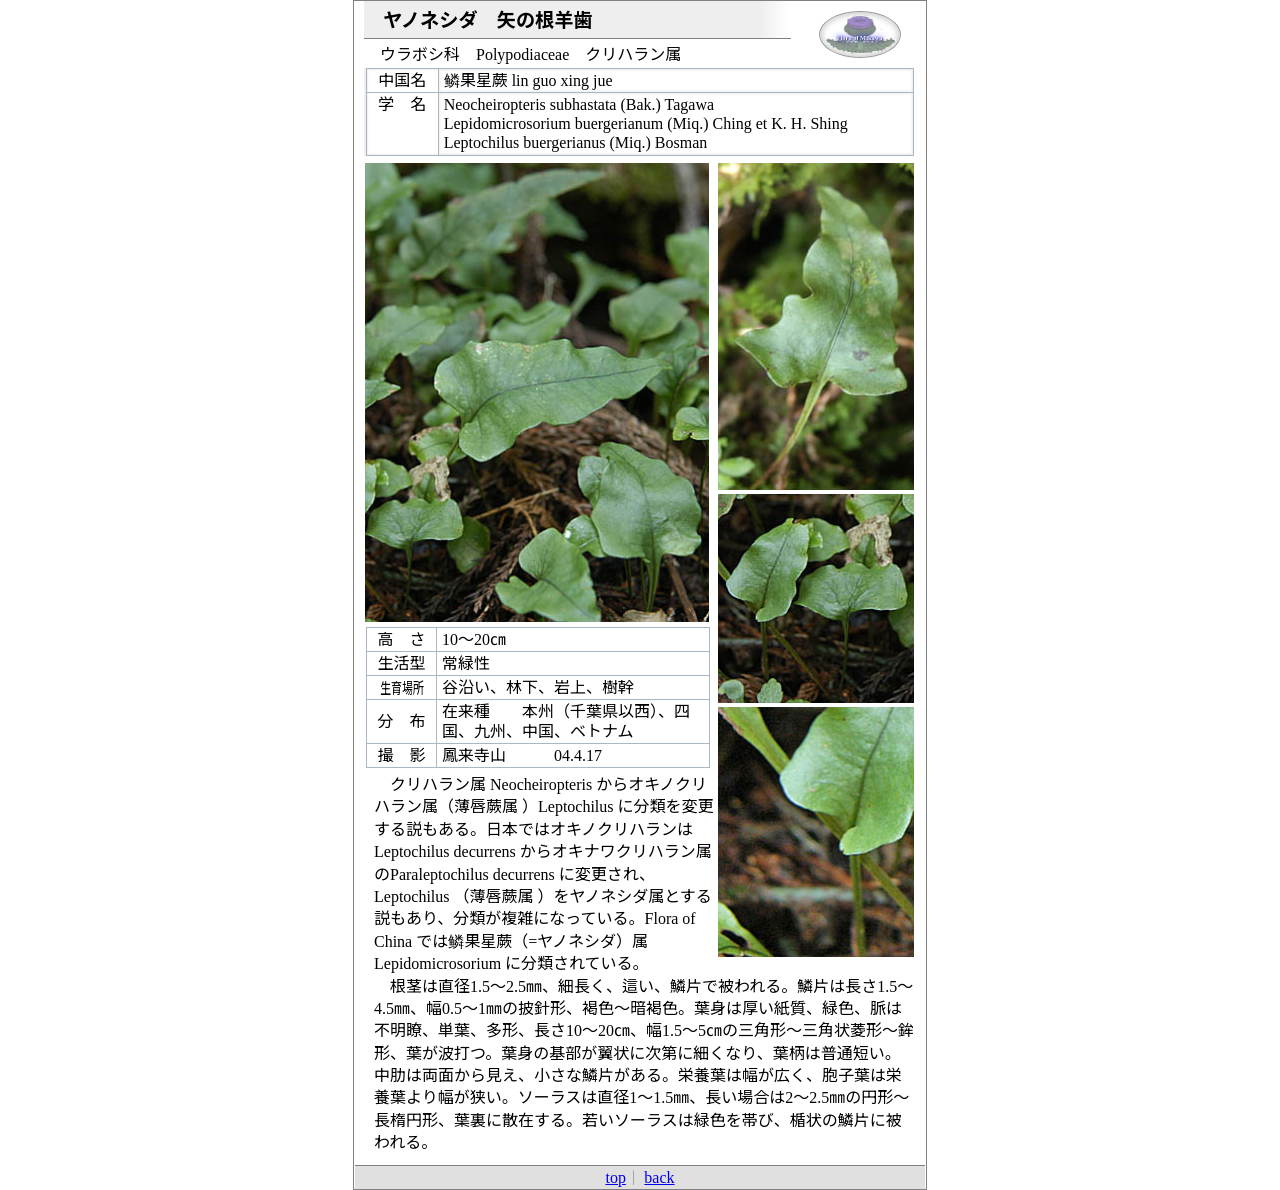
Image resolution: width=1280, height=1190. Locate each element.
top (615, 1177)
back (659, 1177)
